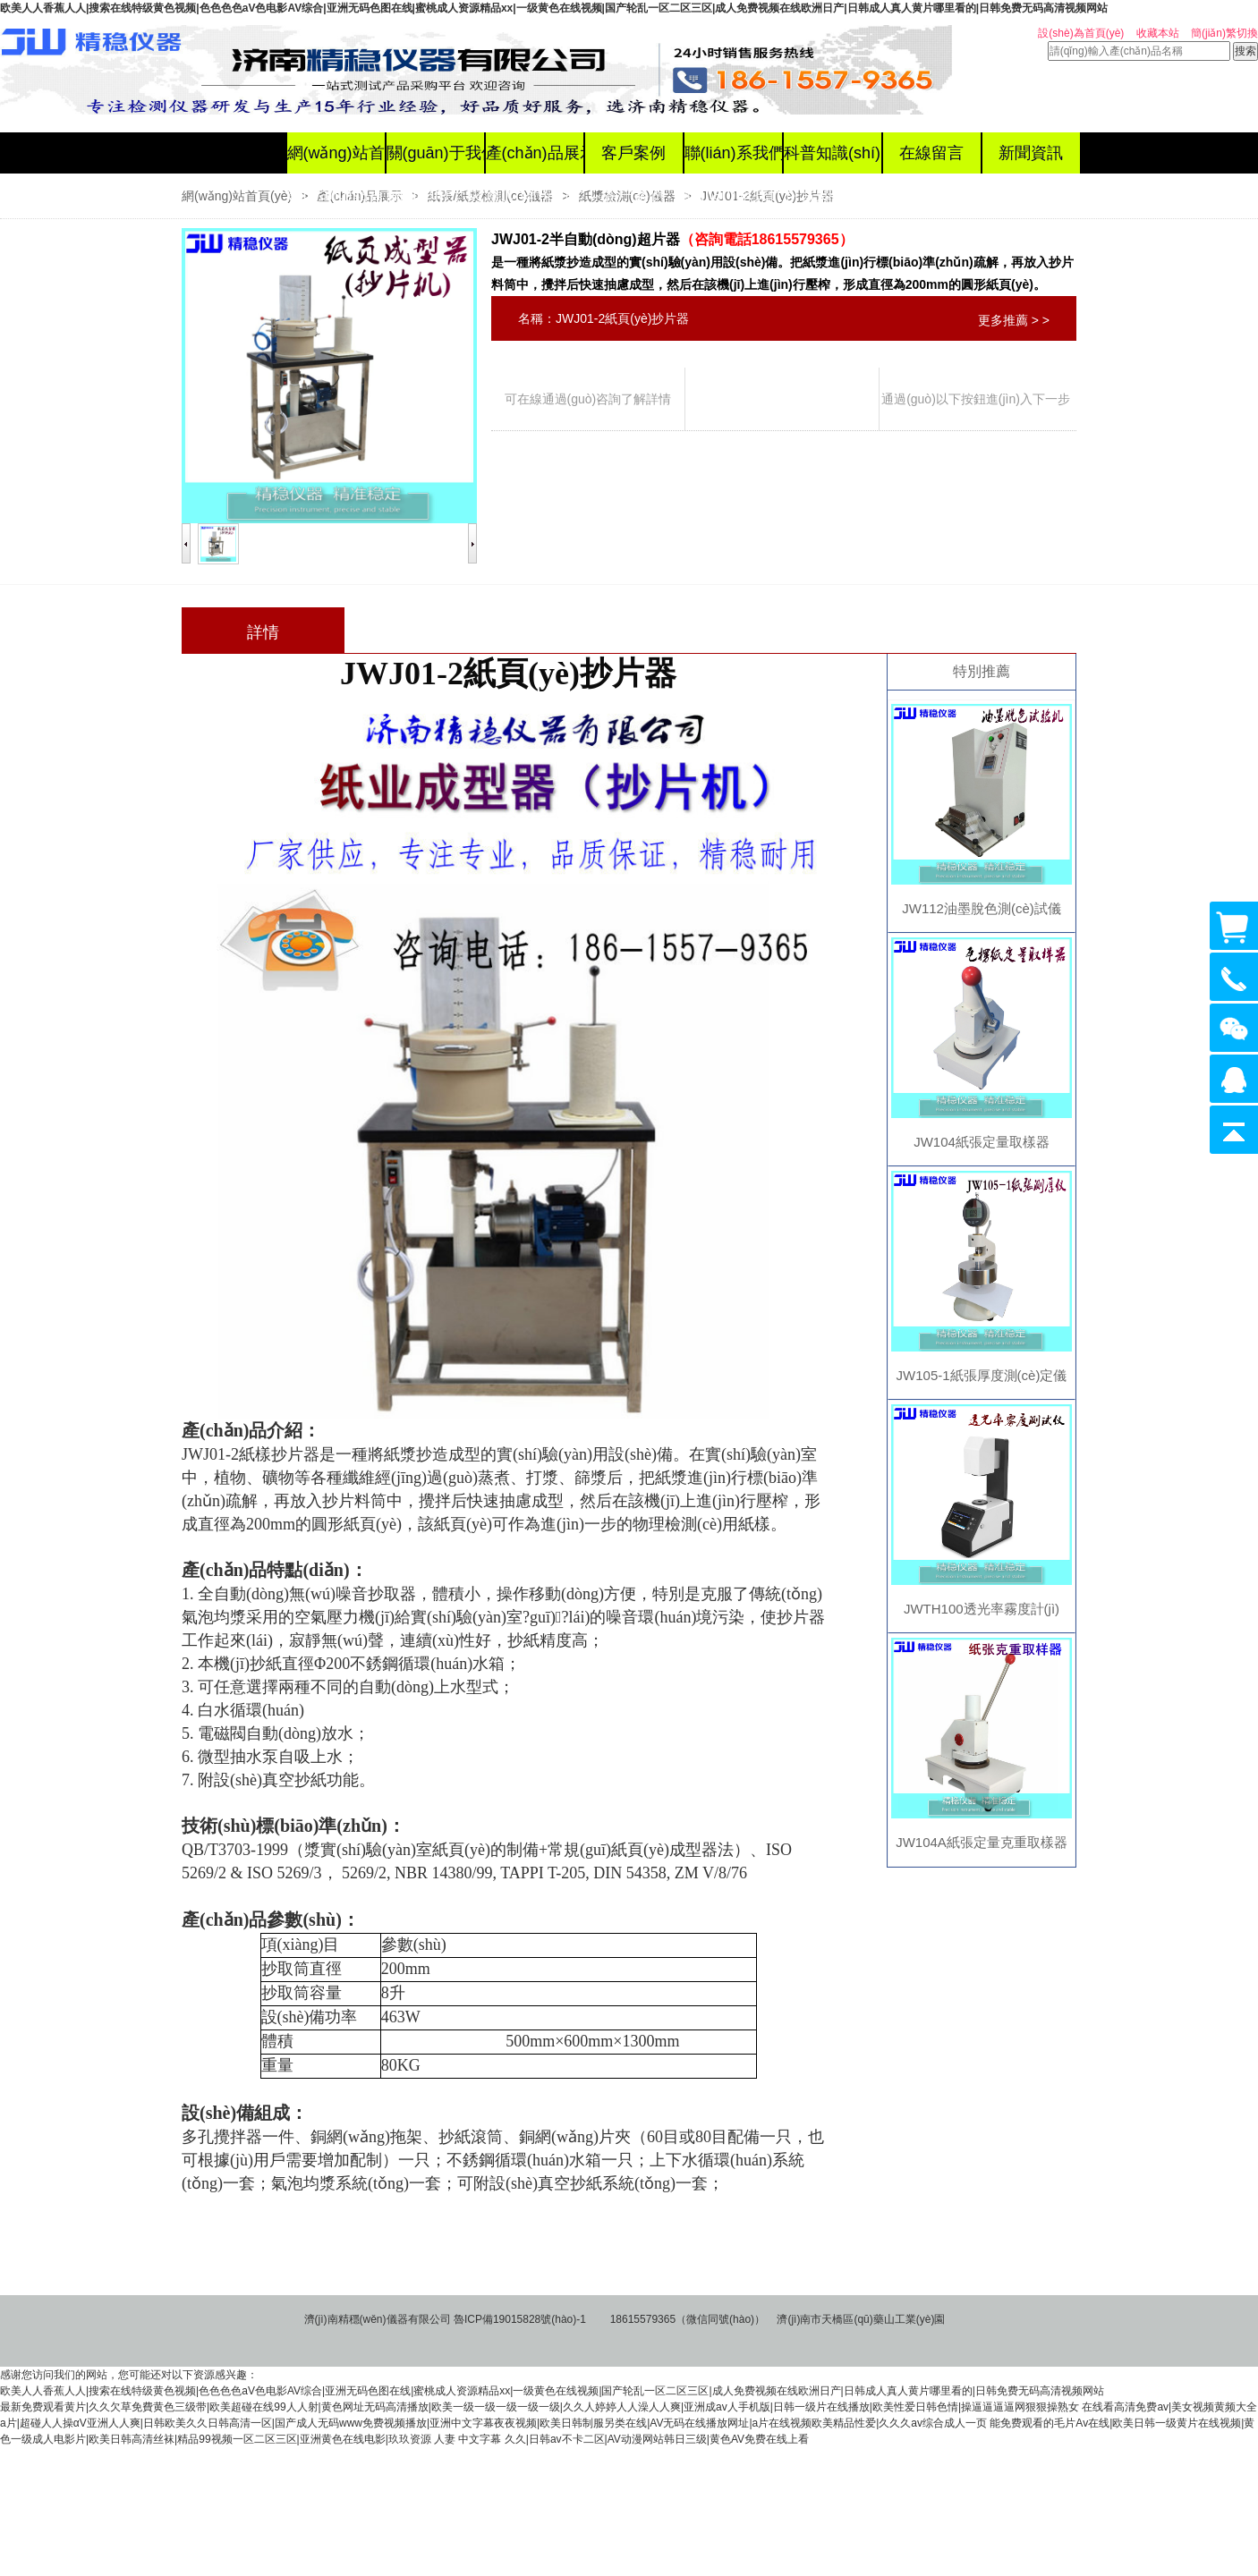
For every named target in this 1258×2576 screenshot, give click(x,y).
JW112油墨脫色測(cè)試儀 (981, 908)
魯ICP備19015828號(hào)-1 (520, 2319)
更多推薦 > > (1014, 320)
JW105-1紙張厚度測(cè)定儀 (982, 1375)
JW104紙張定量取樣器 (982, 1141)
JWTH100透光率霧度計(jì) (981, 1608)
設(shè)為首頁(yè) (1081, 33)
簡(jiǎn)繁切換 (1224, 33)
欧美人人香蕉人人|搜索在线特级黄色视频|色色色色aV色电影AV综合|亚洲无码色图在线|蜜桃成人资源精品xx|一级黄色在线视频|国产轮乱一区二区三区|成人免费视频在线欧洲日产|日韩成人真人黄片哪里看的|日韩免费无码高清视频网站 (554, 8)
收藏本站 (1157, 33)
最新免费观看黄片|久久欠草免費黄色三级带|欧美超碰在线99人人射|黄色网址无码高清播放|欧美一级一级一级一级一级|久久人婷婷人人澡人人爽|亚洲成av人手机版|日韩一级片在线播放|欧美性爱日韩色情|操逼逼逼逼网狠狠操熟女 (539, 2407)
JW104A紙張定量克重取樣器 (981, 1842)
